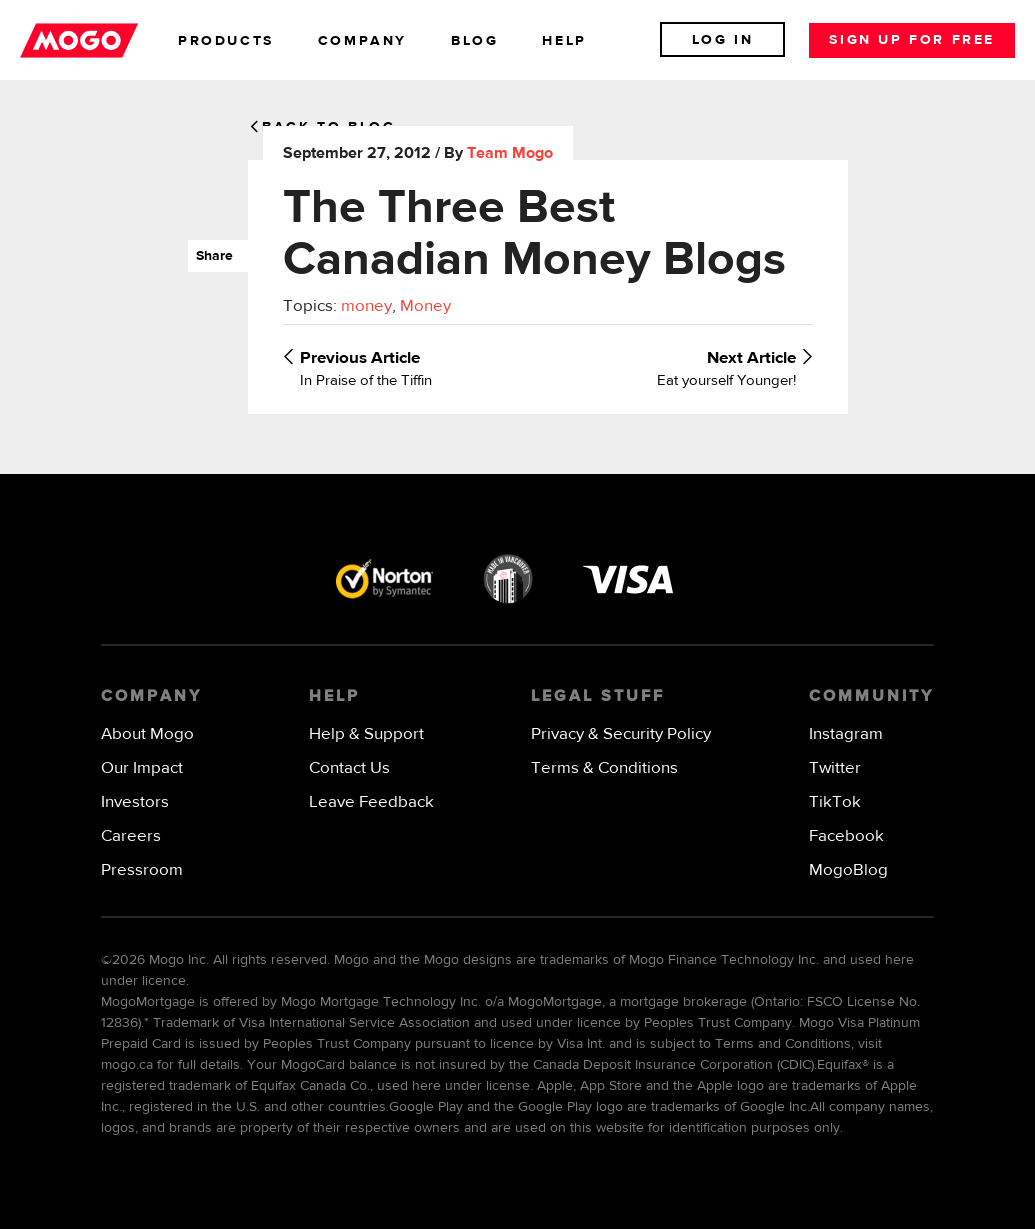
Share (210, 256)
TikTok (835, 802)
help (564, 41)
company (362, 41)
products (226, 41)
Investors (135, 802)
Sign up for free (912, 40)
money (366, 306)
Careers (131, 836)
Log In (723, 40)
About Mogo (147, 734)
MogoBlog (848, 870)
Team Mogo (510, 154)
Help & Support (366, 734)
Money (425, 306)
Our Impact (142, 768)
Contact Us (349, 768)
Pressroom (142, 870)
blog (474, 41)
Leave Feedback (371, 802)
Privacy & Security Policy (621, 734)
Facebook (846, 836)
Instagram (846, 734)
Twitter (835, 768)
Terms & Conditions (604, 768)
